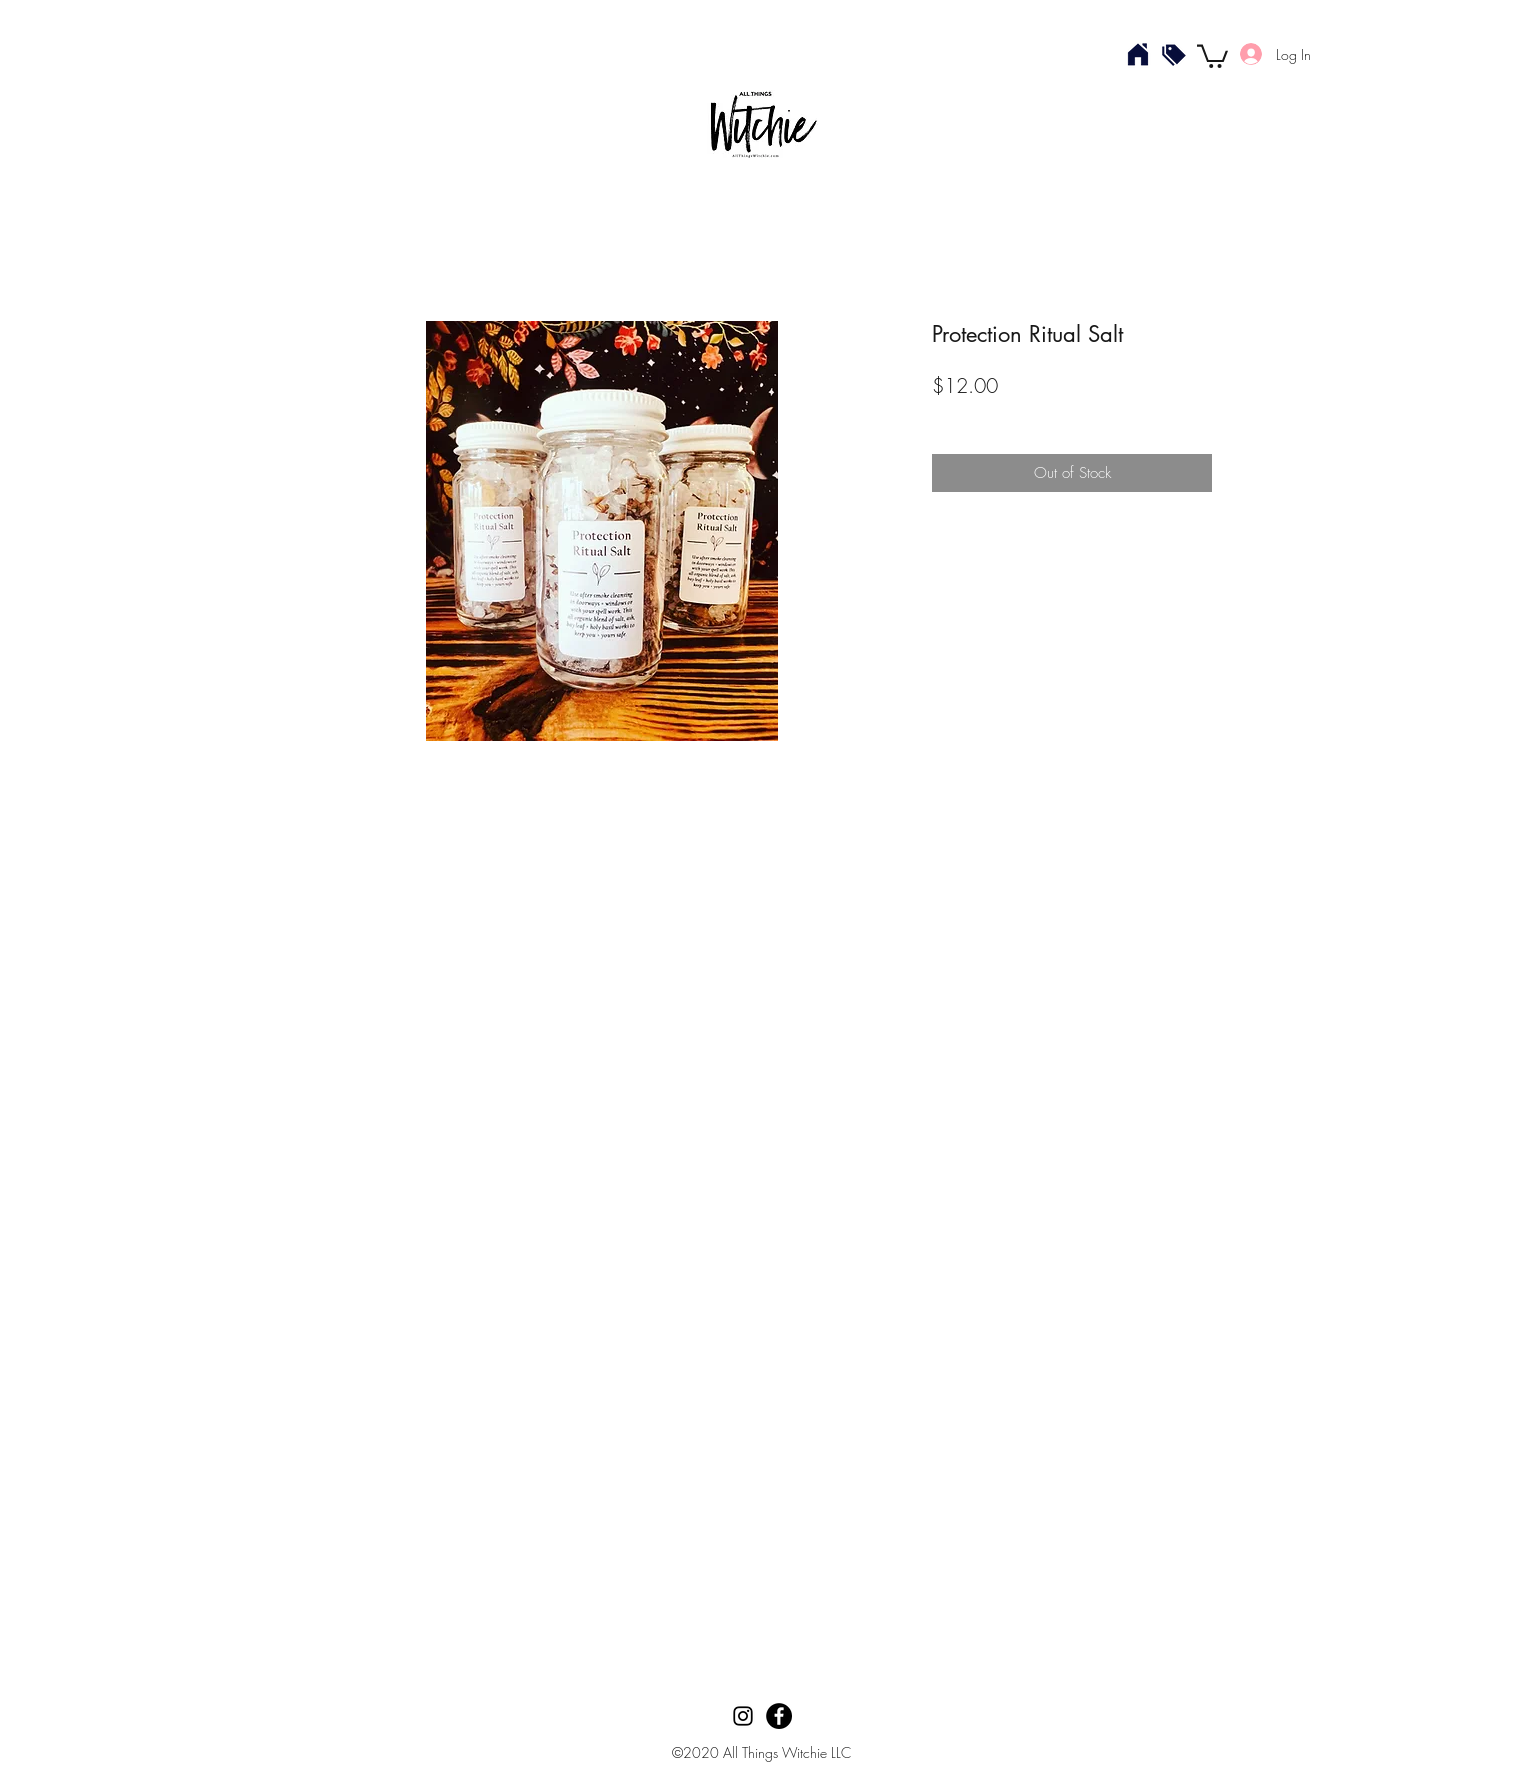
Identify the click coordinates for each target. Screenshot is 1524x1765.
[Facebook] (779, 1716)
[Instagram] (743, 1716)
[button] (1212, 55)
